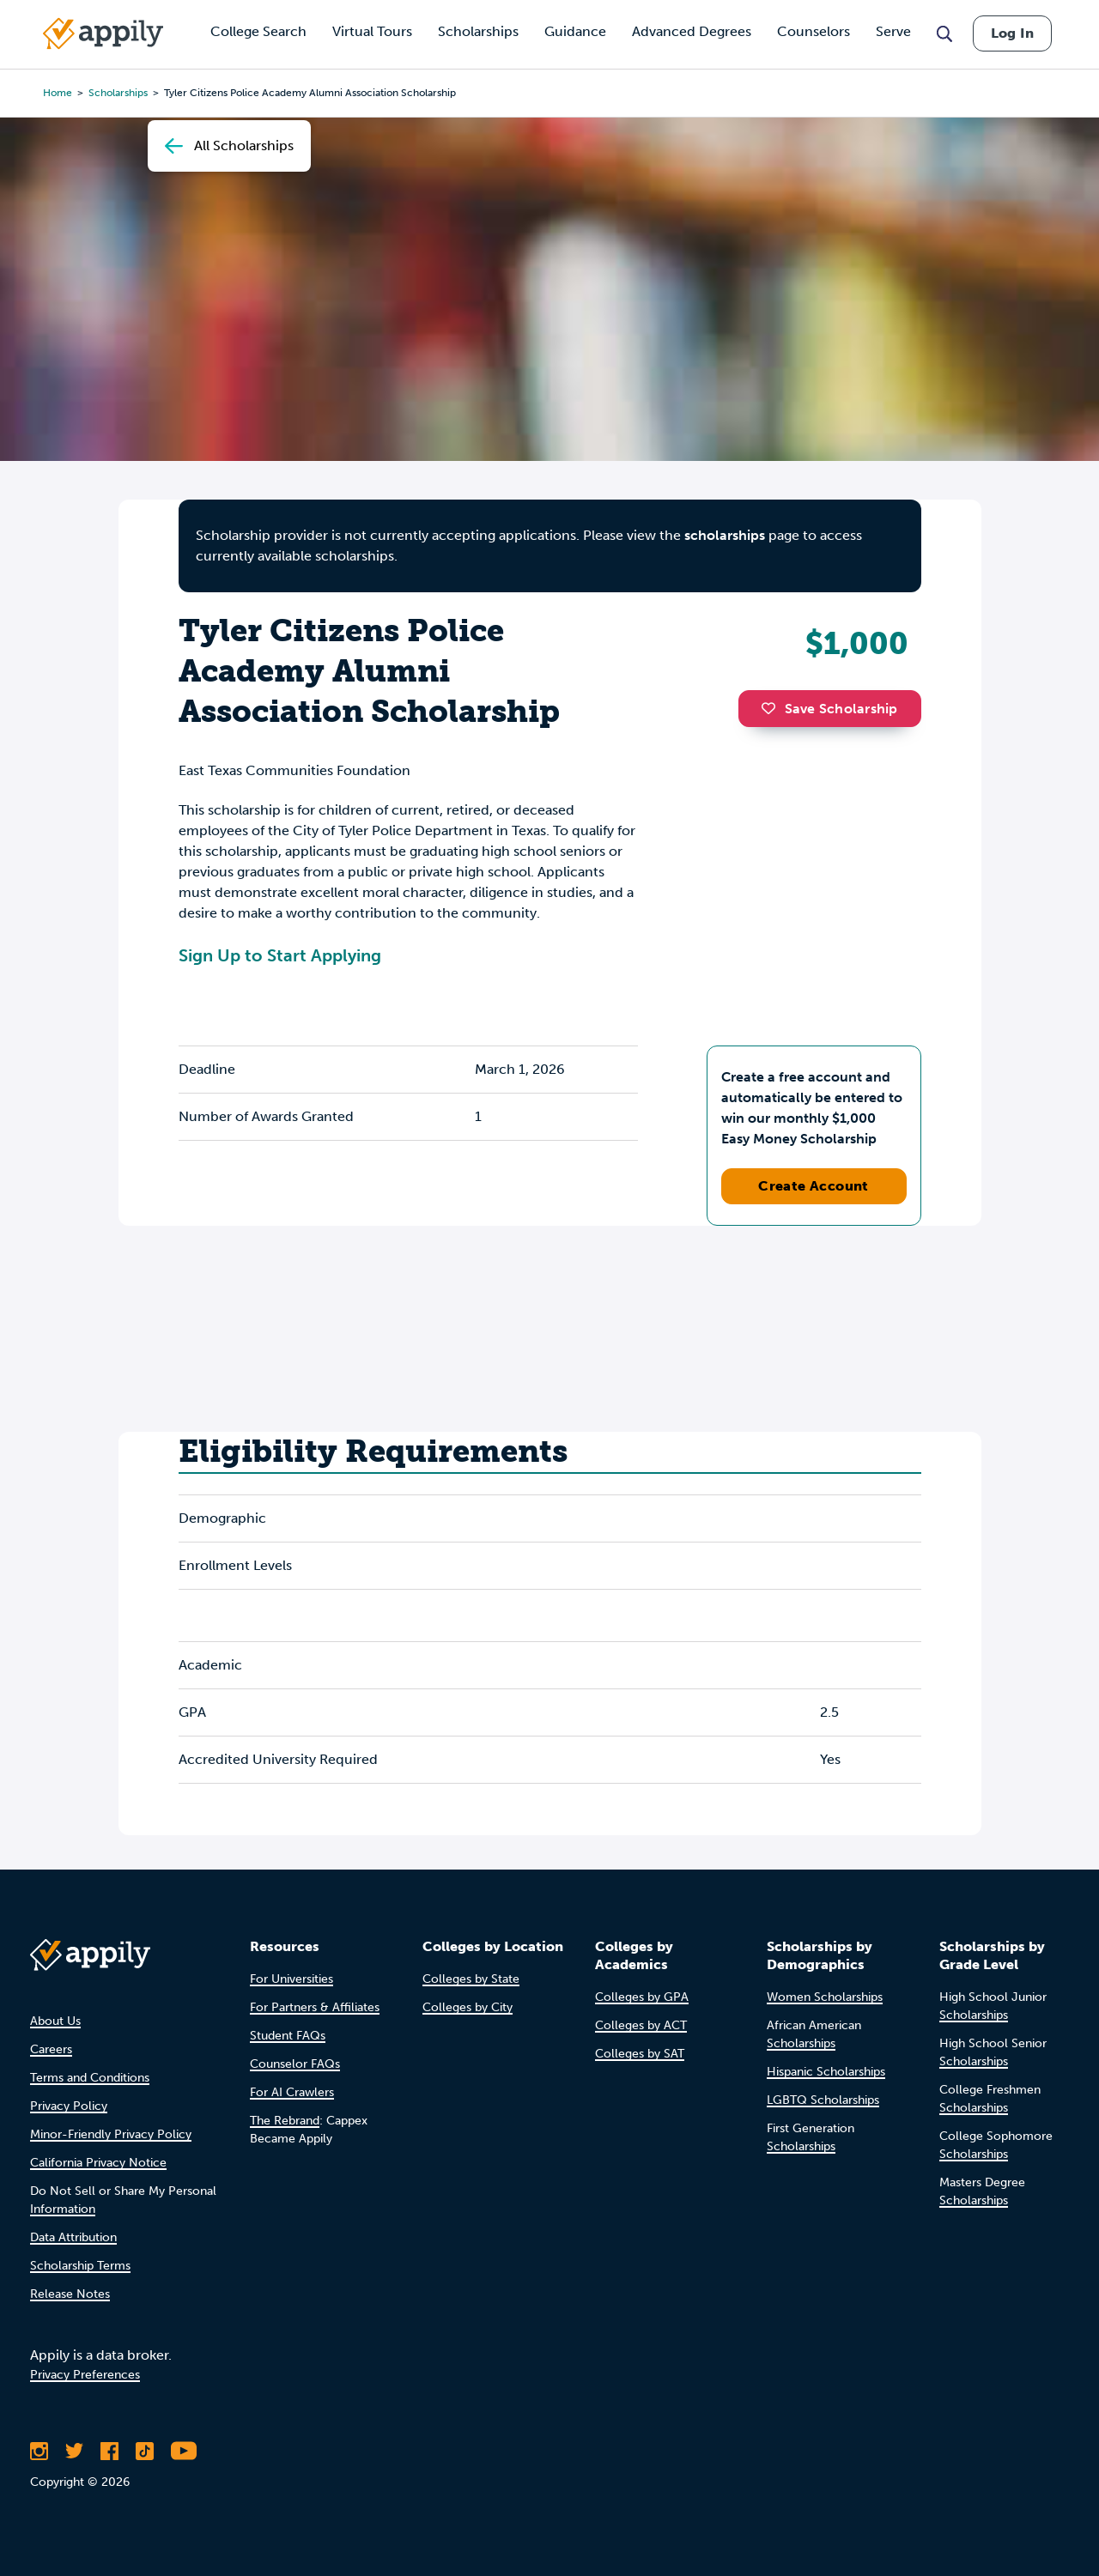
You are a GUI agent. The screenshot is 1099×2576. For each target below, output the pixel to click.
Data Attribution (73, 2237)
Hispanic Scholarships (826, 2071)
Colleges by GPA (642, 1997)
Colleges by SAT (639, 2053)
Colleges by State (470, 1979)
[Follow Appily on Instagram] (39, 2451)
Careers (51, 2049)
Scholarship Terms (80, 2265)
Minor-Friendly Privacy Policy (110, 2134)
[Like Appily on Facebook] (109, 2451)
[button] (773, 708)
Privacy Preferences (85, 2374)
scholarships (724, 535)
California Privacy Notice (98, 2162)
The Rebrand (284, 2120)
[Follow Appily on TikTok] (145, 2451)
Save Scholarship (829, 708)
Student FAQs (287, 2035)
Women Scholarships (825, 1997)
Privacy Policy (68, 2106)
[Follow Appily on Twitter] (74, 2451)
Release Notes (70, 2294)
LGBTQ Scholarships (823, 2100)
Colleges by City (467, 2007)
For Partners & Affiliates (314, 2007)
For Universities (291, 1979)
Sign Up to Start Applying (280, 955)
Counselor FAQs (295, 2064)
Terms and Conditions (89, 2077)
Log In (1012, 33)
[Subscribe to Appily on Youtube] (184, 2451)
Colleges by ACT (641, 2025)
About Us (55, 2021)
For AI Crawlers (292, 2092)
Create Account (813, 1186)
